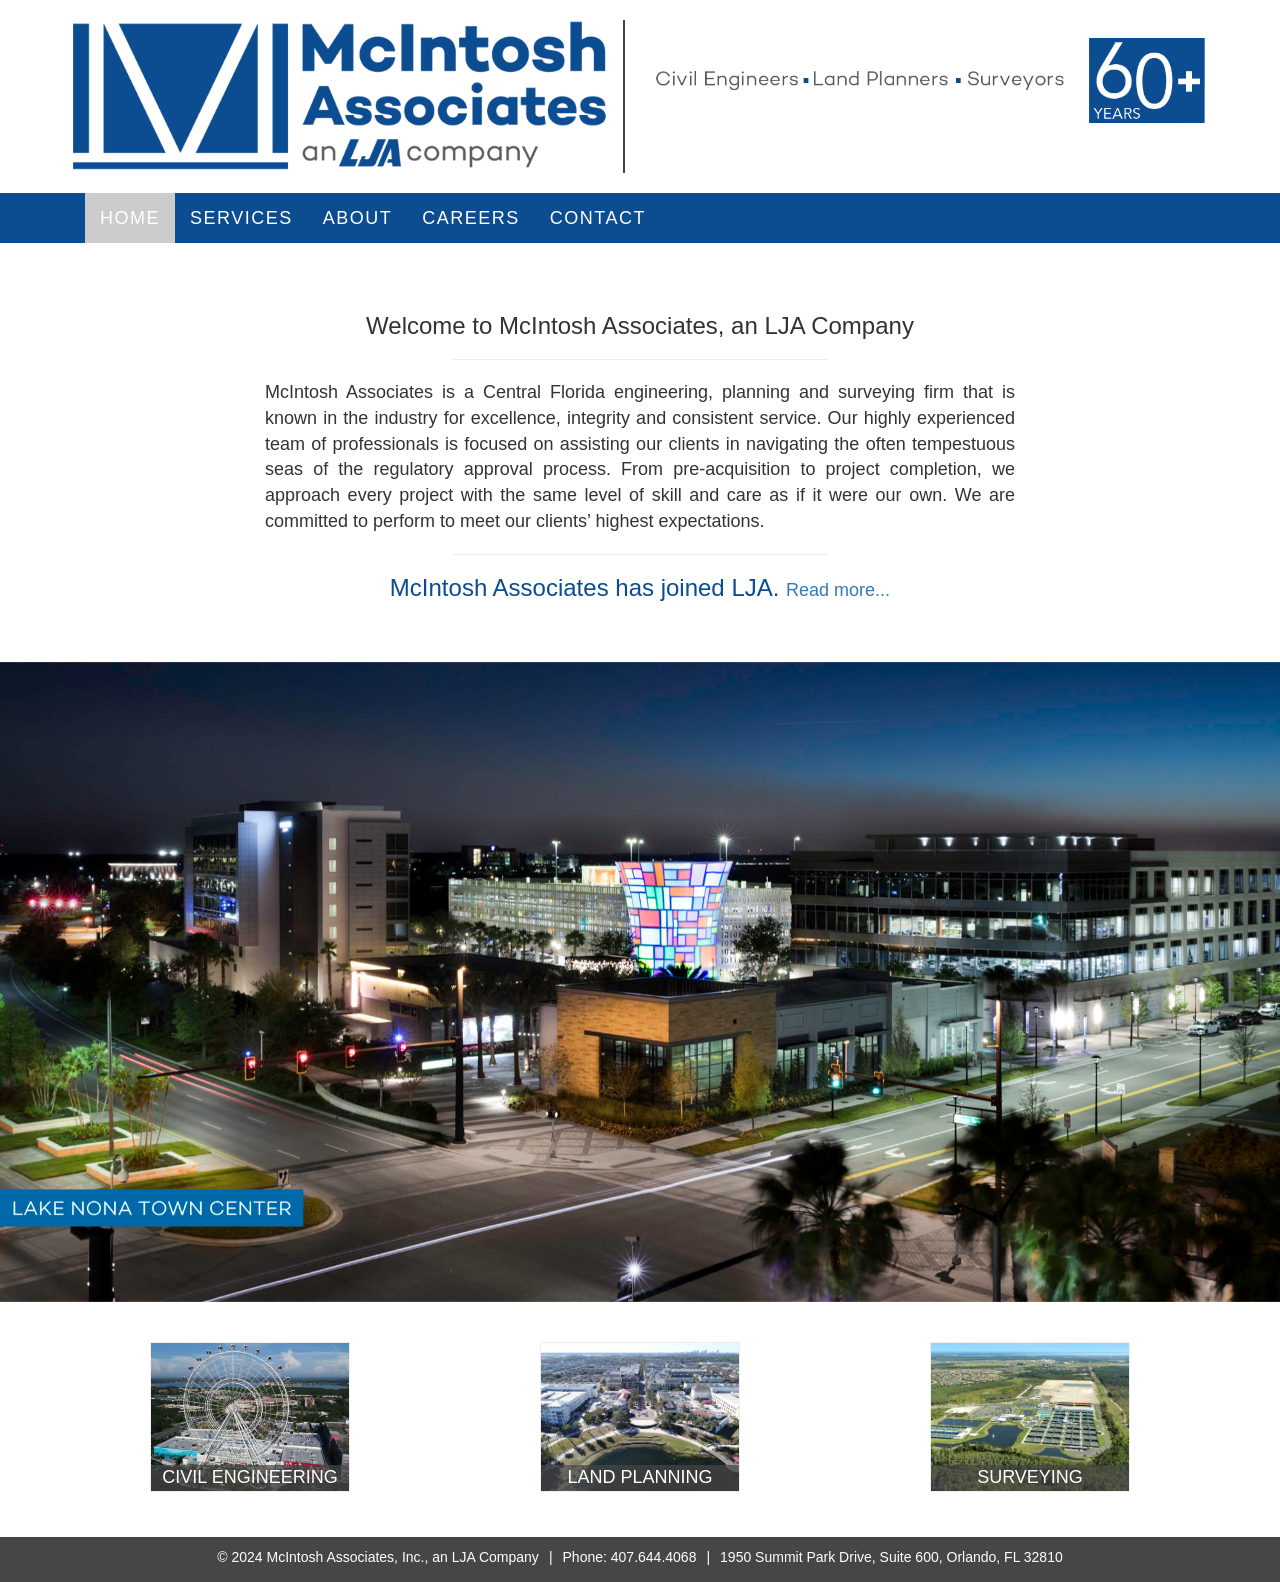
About (358, 218)
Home (130, 218)
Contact (598, 218)
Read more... (838, 590)
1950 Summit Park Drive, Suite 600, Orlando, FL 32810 (891, 1557)
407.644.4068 (654, 1557)
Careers (471, 218)
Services (241, 218)
